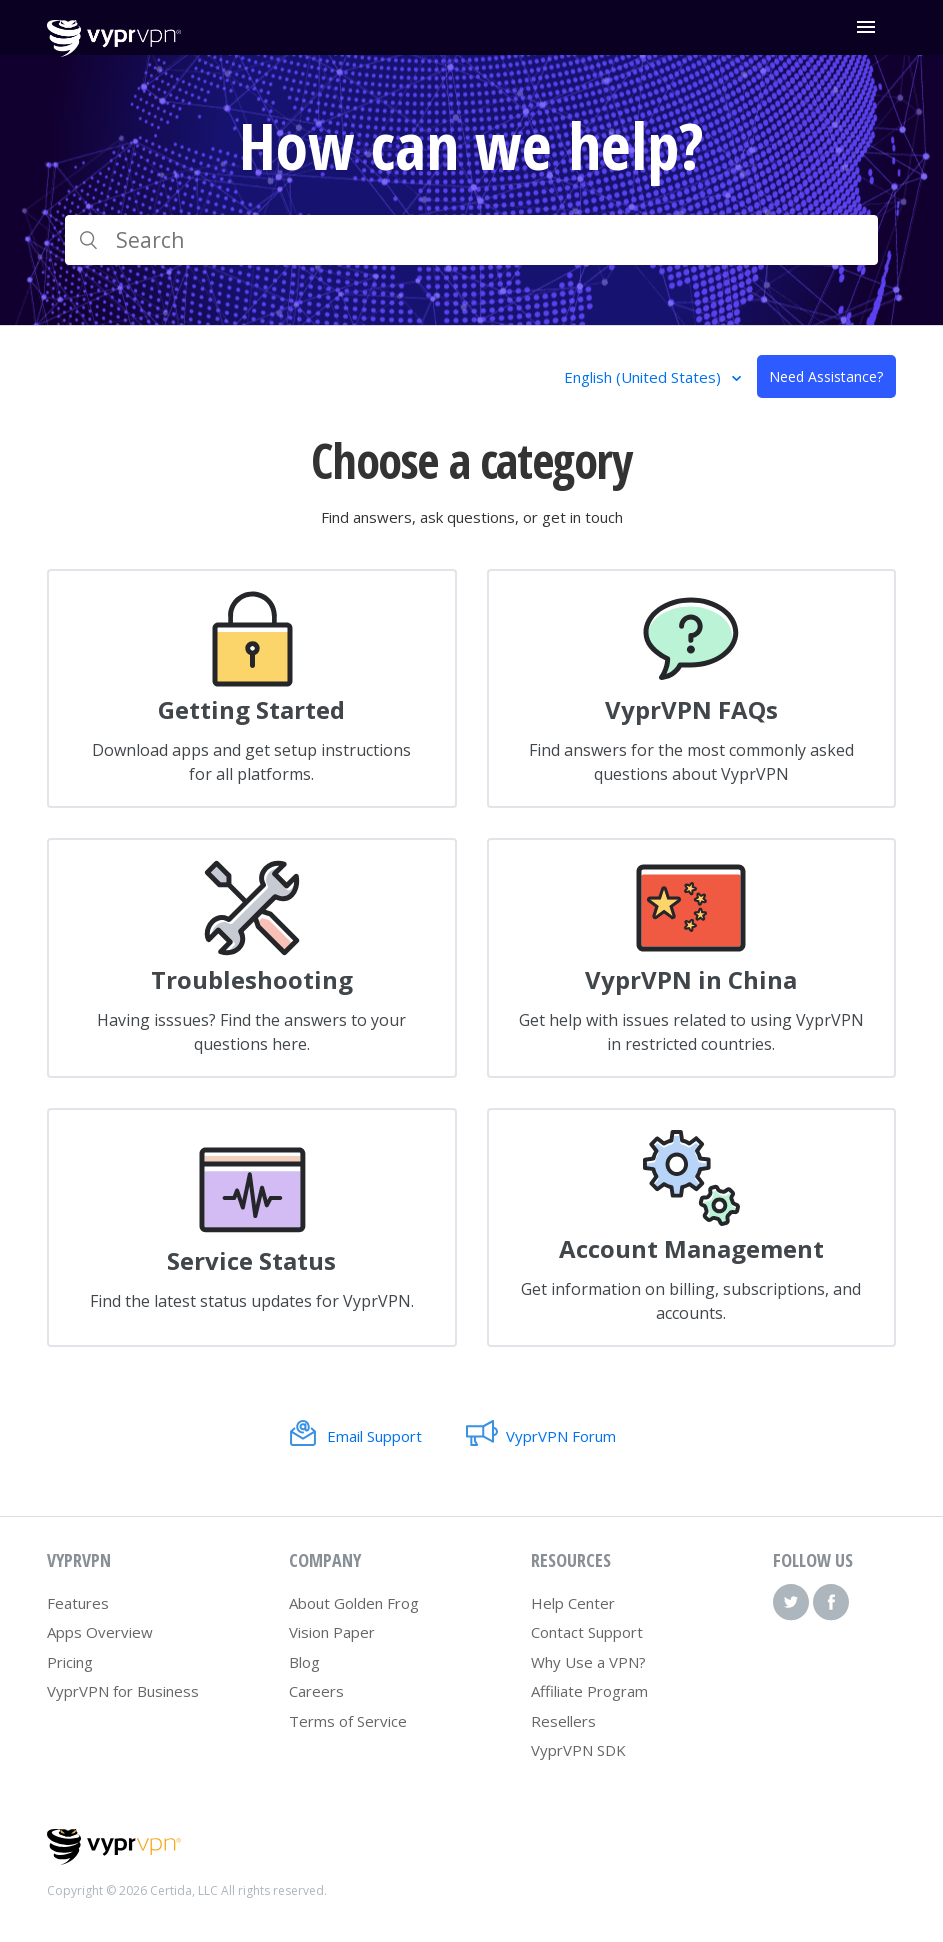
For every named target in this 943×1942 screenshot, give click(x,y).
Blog (304, 1662)
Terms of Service (348, 1721)
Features (78, 1603)
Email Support (374, 1436)
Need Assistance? (826, 376)
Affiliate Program (589, 1691)
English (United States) (644, 377)
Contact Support (587, 1632)
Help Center (573, 1603)
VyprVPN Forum (561, 1436)
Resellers (563, 1721)
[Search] (471, 240)
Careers (316, 1691)
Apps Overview (100, 1632)
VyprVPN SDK (578, 1750)
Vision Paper (332, 1632)
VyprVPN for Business (123, 1691)
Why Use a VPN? (588, 1662)
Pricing (70, 1662)
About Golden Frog (354, 1603)
